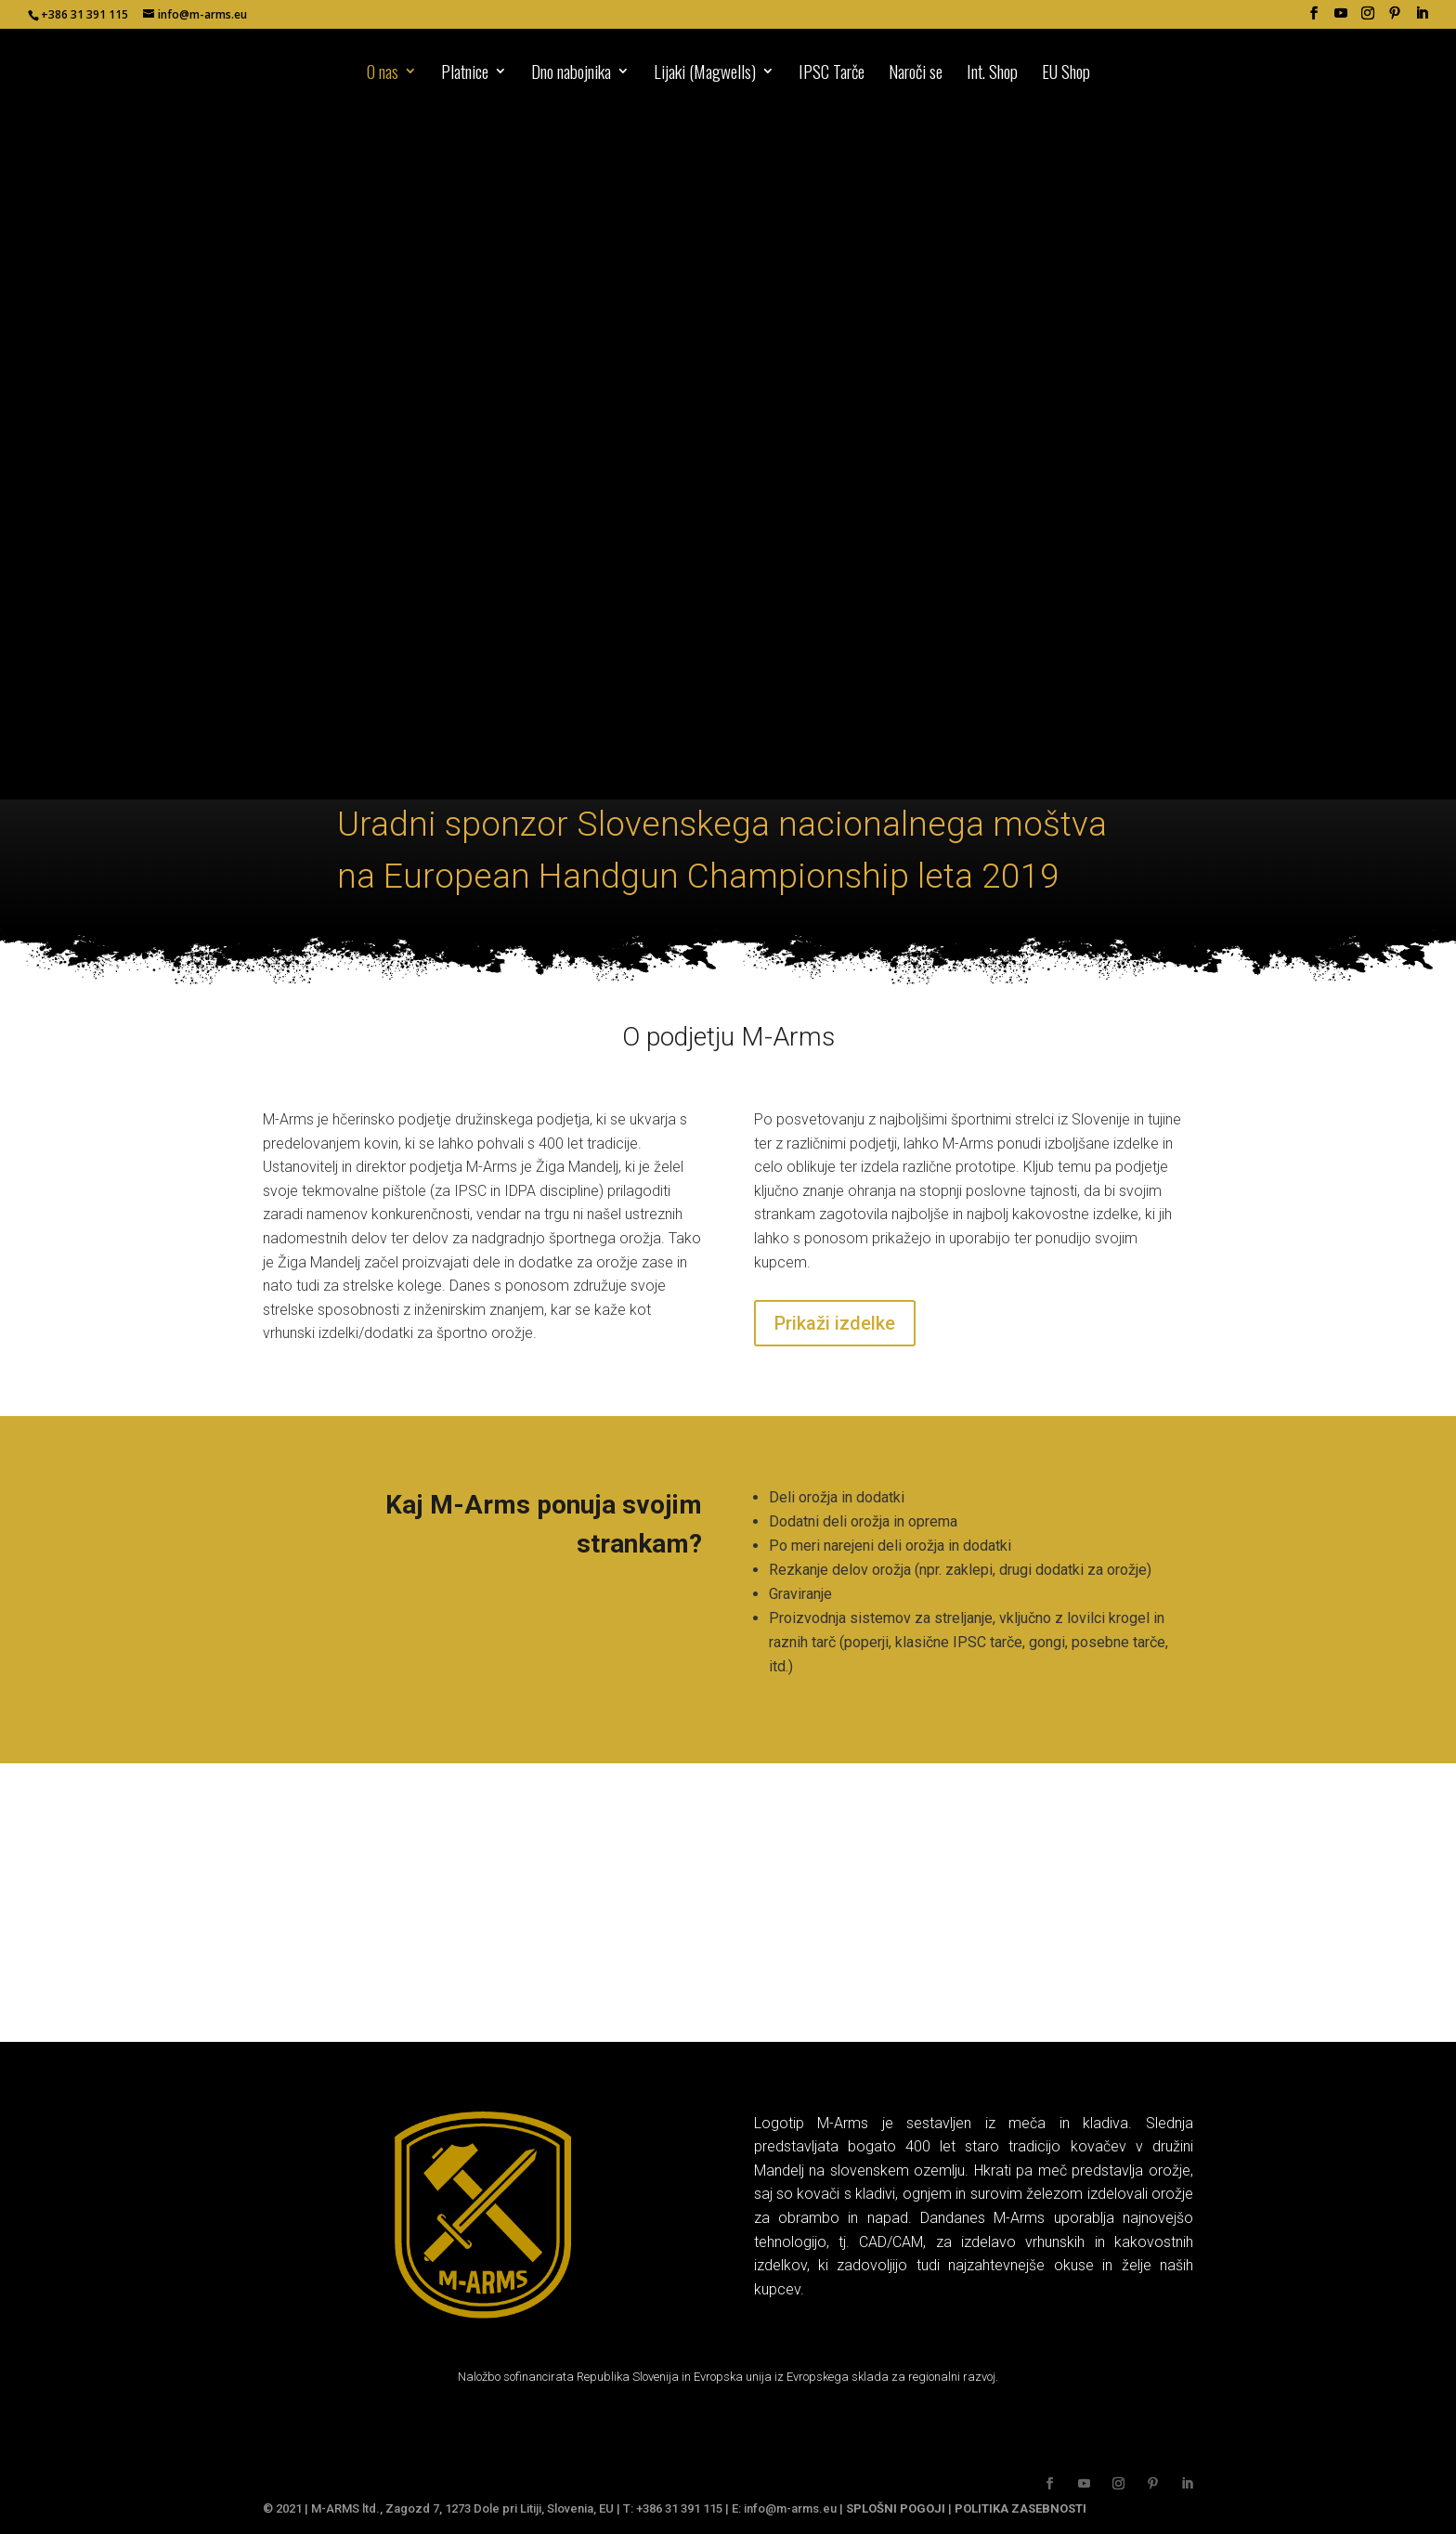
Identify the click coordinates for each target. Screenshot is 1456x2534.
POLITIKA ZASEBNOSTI (1020, 2508)
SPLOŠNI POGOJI (895, 2508)
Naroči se (915, 74)
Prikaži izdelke (834, 1323)
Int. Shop (992, 74)
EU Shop (1066, 74)
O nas (382, 74)
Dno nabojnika (571, 74)
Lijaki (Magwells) (705, 74)
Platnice (464, 74)
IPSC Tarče (831, 74)
